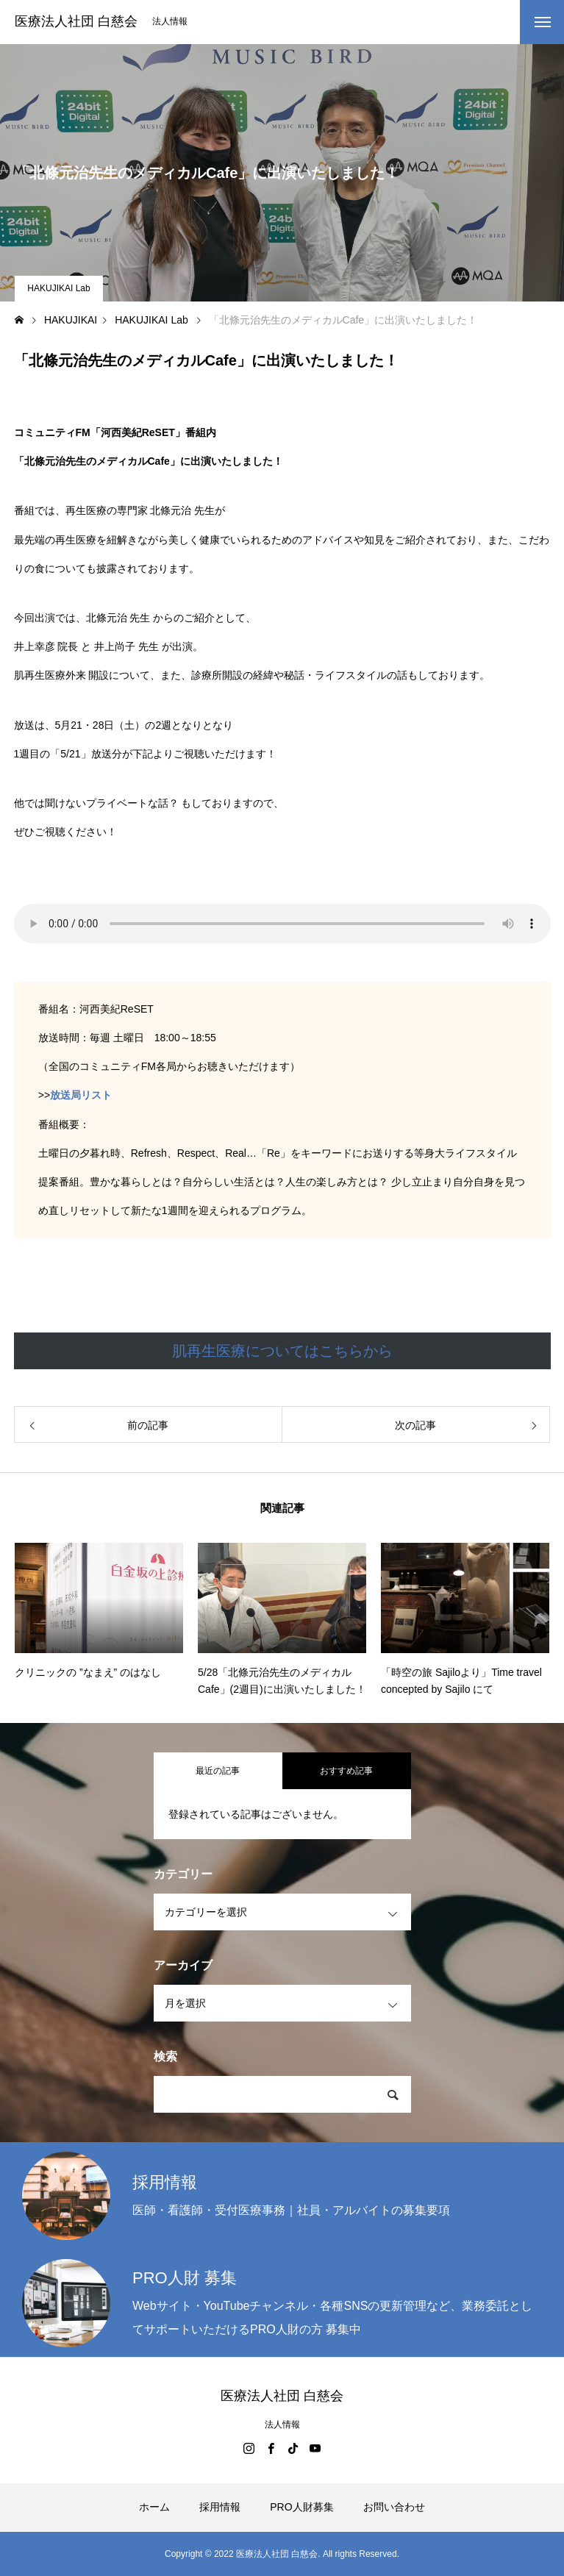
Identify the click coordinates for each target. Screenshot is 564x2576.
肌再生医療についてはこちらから (282, 1351)
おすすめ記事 (346, 1771)
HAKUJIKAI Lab (58, 288)
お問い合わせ (394, 2507)
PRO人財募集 (301, 2507)
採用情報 (219, 2507)
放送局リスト (81, 1095)
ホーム (154, 2507)
